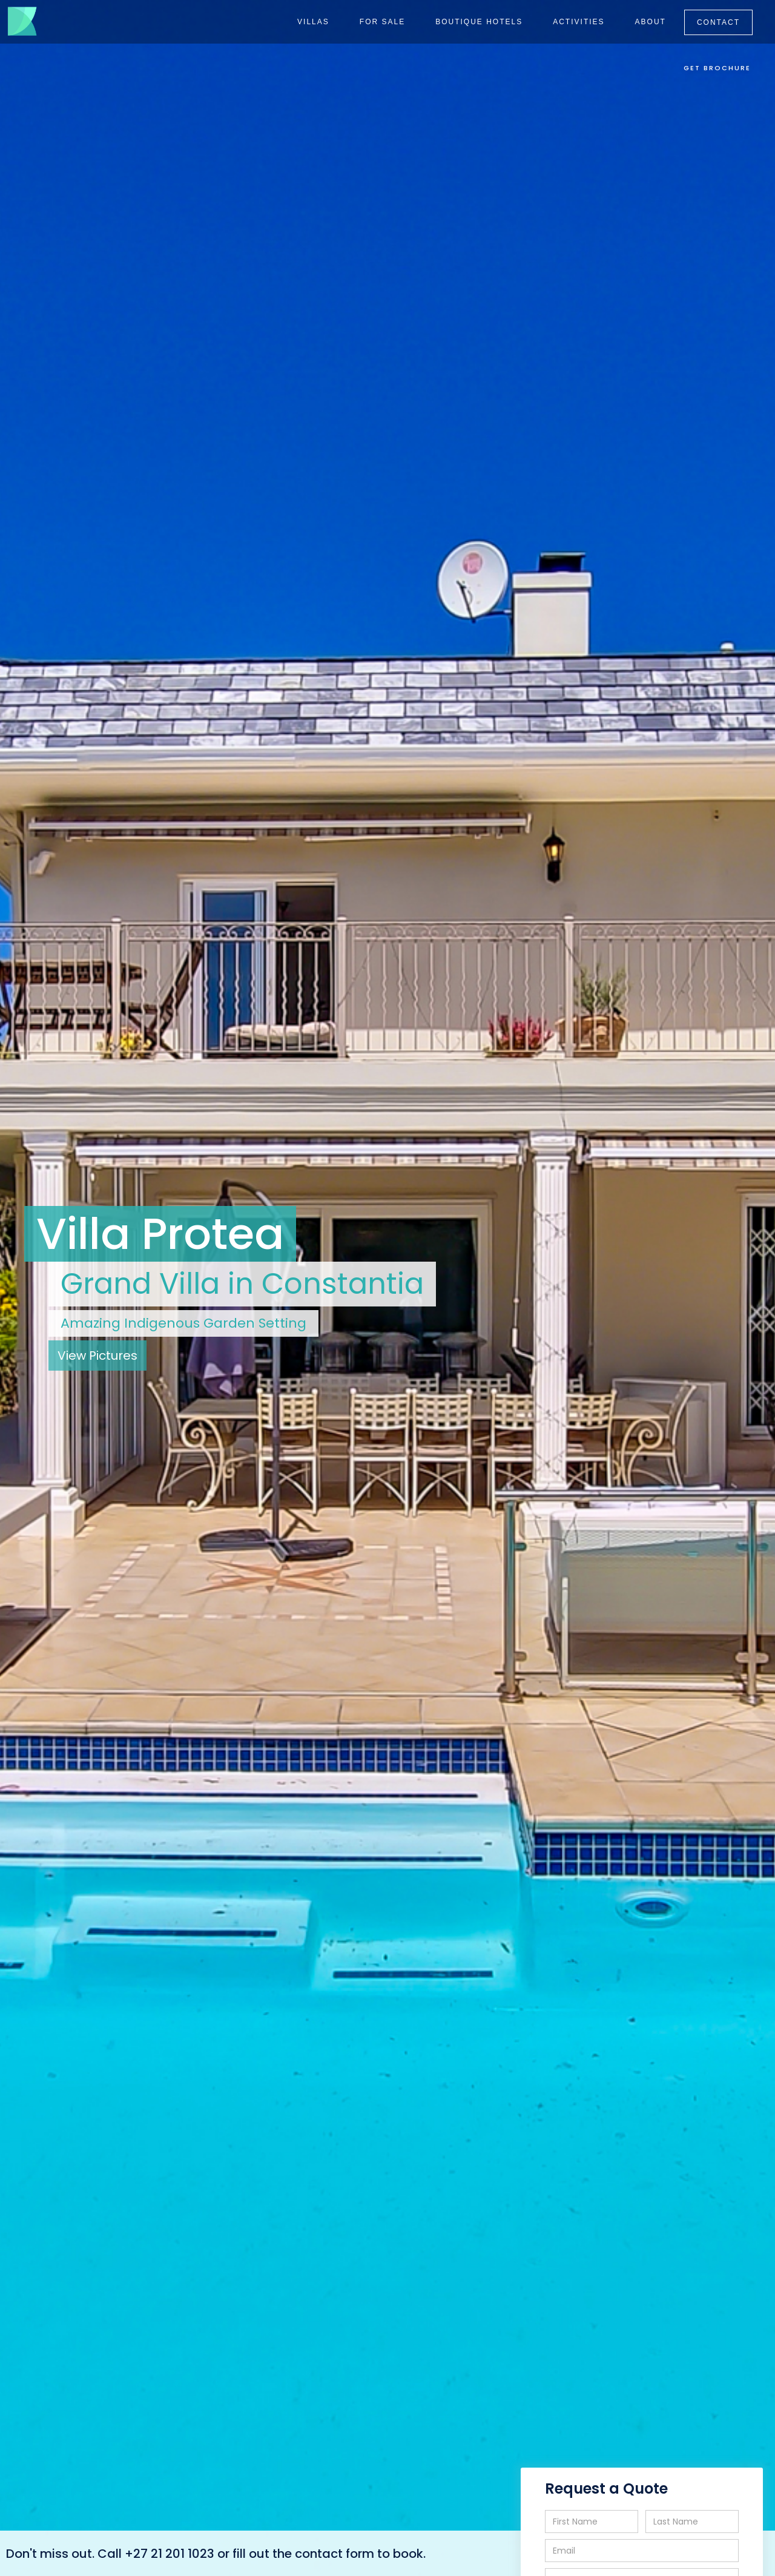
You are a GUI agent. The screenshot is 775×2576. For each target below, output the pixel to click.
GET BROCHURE (717, 68)
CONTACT (718, 22)
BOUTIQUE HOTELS (479, 22)
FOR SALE (382, 22)
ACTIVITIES (578, 22)
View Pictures (97, 1355)
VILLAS (313, 22)
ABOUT (650, 22)
